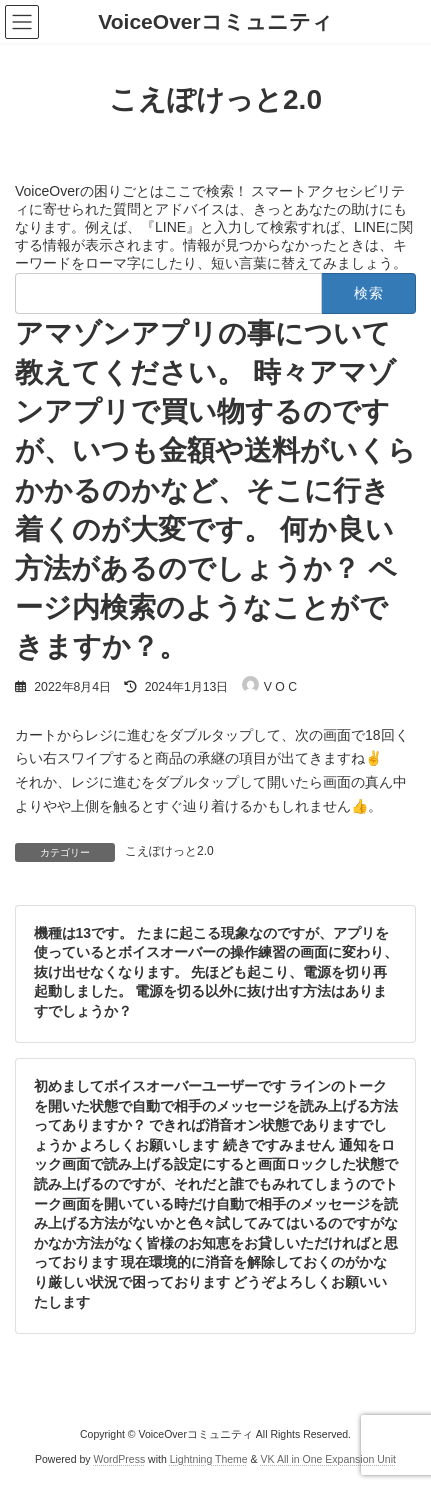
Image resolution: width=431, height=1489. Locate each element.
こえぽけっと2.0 (169, 851)
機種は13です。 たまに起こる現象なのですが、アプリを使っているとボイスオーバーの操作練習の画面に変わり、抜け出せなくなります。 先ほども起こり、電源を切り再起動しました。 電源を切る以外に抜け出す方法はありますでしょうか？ (216, 971)
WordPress (119, 1459)
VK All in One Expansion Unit (328, 1459)
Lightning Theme (209, 1459)
